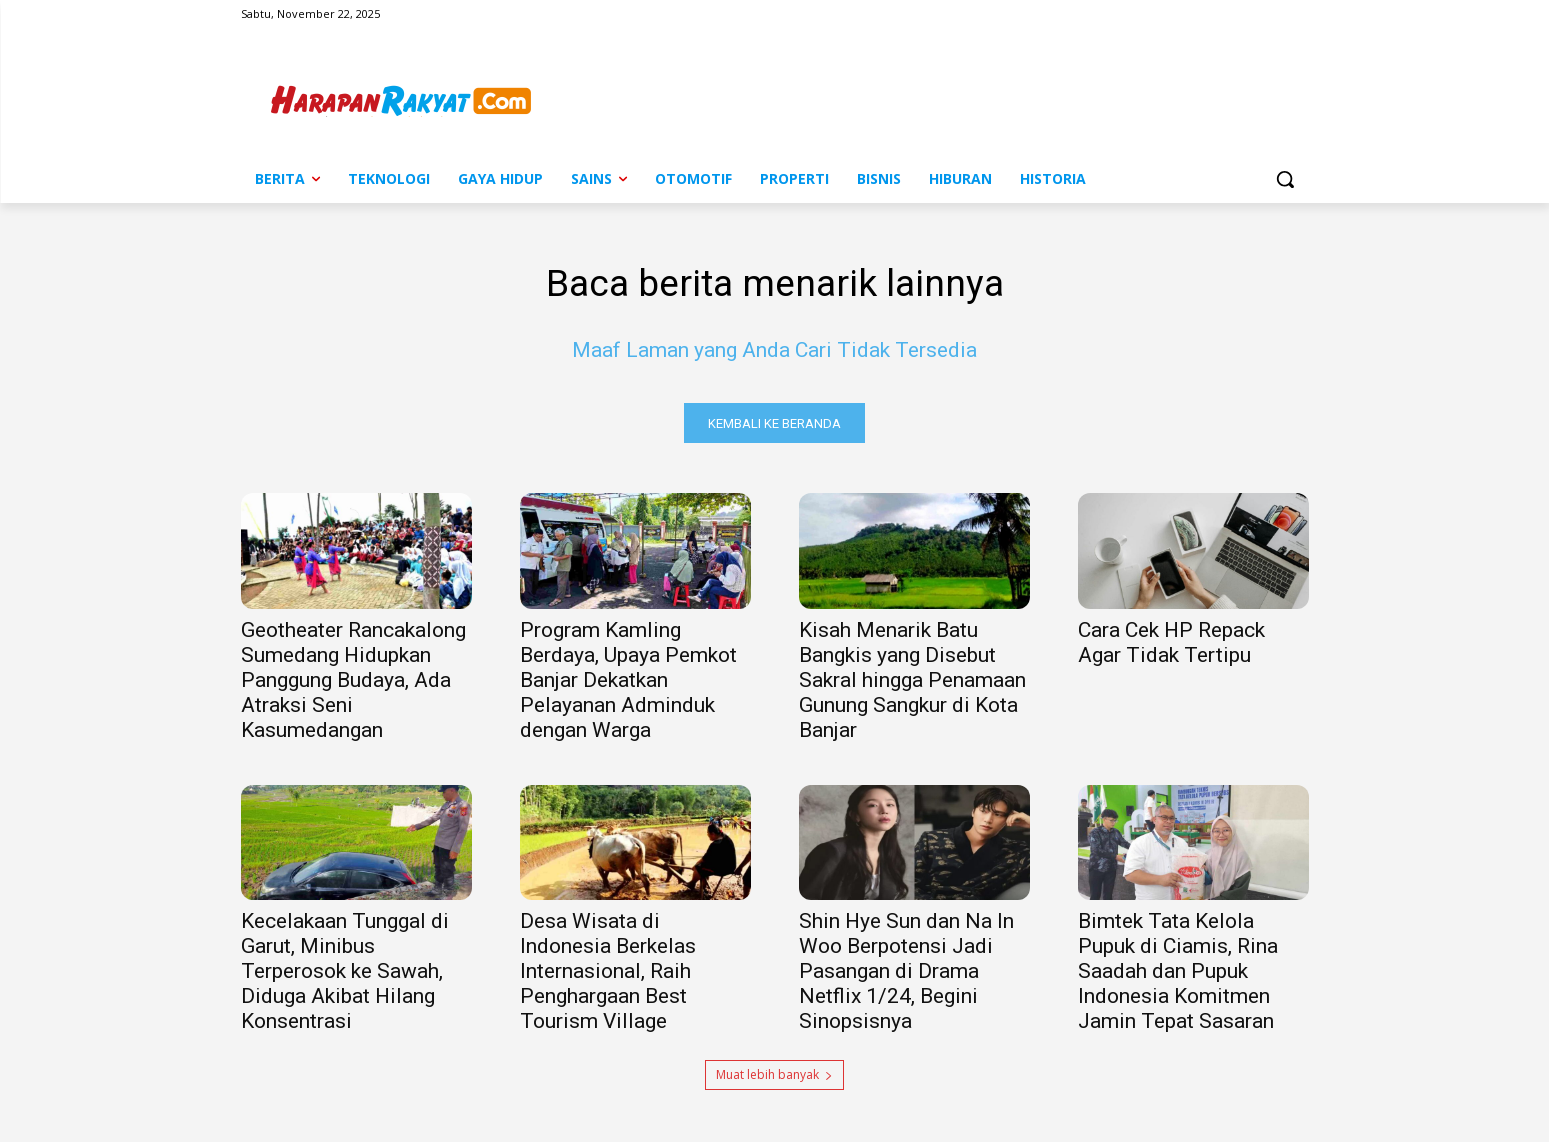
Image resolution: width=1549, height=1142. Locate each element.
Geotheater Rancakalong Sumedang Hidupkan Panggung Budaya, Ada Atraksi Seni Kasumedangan (353, 684)
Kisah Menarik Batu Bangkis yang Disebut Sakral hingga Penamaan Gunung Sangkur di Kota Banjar (912, 684)
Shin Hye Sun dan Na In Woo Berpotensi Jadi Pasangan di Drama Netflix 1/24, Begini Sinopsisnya (906, 975)
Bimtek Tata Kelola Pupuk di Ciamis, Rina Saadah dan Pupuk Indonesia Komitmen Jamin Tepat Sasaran (1178, 975)
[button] (1285, 179)
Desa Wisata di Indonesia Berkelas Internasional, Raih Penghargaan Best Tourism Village (608, 975)
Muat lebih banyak (774, 1078)
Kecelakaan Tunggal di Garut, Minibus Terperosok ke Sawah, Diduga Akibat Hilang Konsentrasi (345, 975)
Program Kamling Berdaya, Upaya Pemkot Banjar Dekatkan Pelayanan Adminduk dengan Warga (628, 684)
